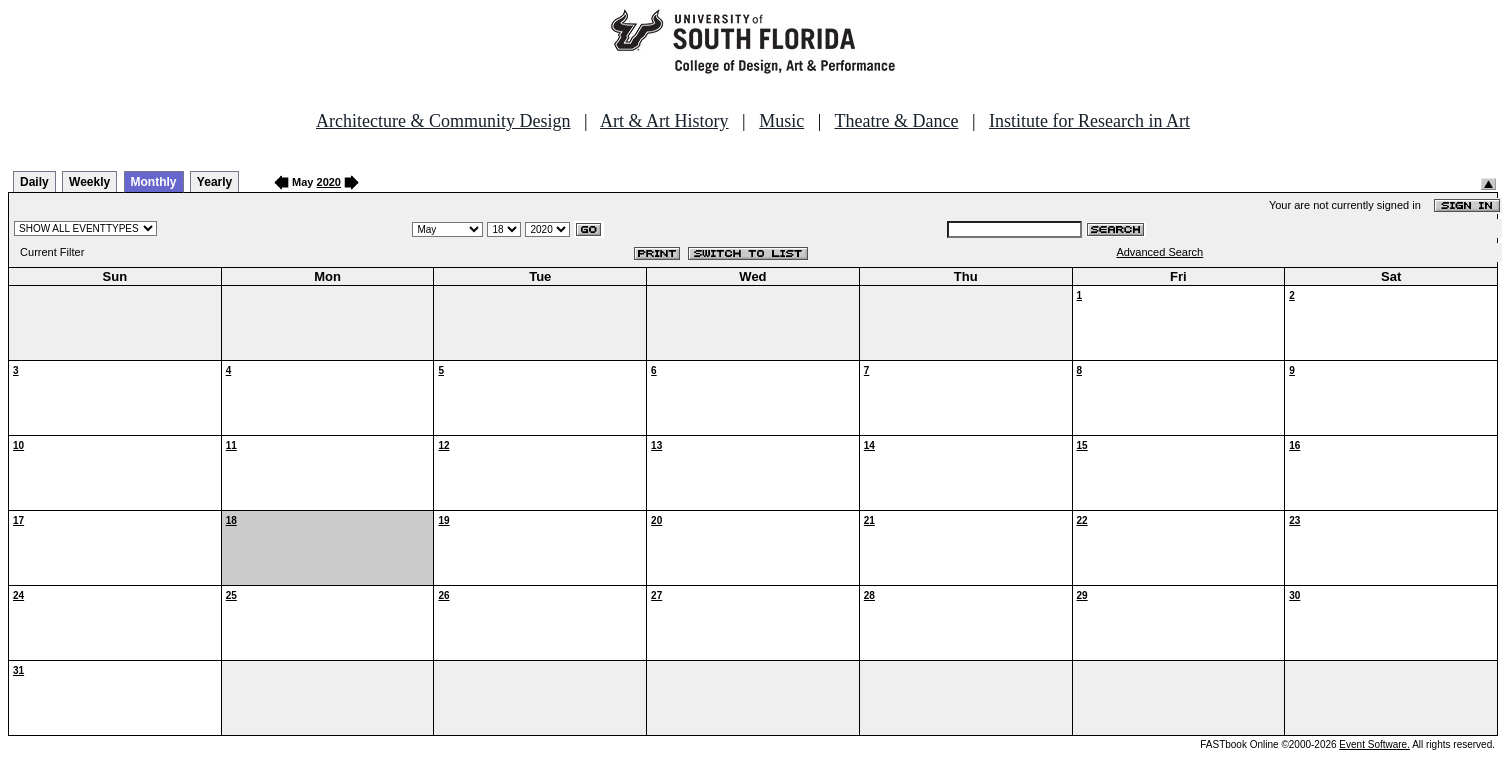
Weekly (89, 182)
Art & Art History (664, 121)
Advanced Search (1159, 252)
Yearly (214, 182)
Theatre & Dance (896, 121)
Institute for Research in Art (1089, 121)
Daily (34, 182)
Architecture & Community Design (443, 121)
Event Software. (1374, 744)
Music (781, 121)
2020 (329, 182)
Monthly (154, 182)
